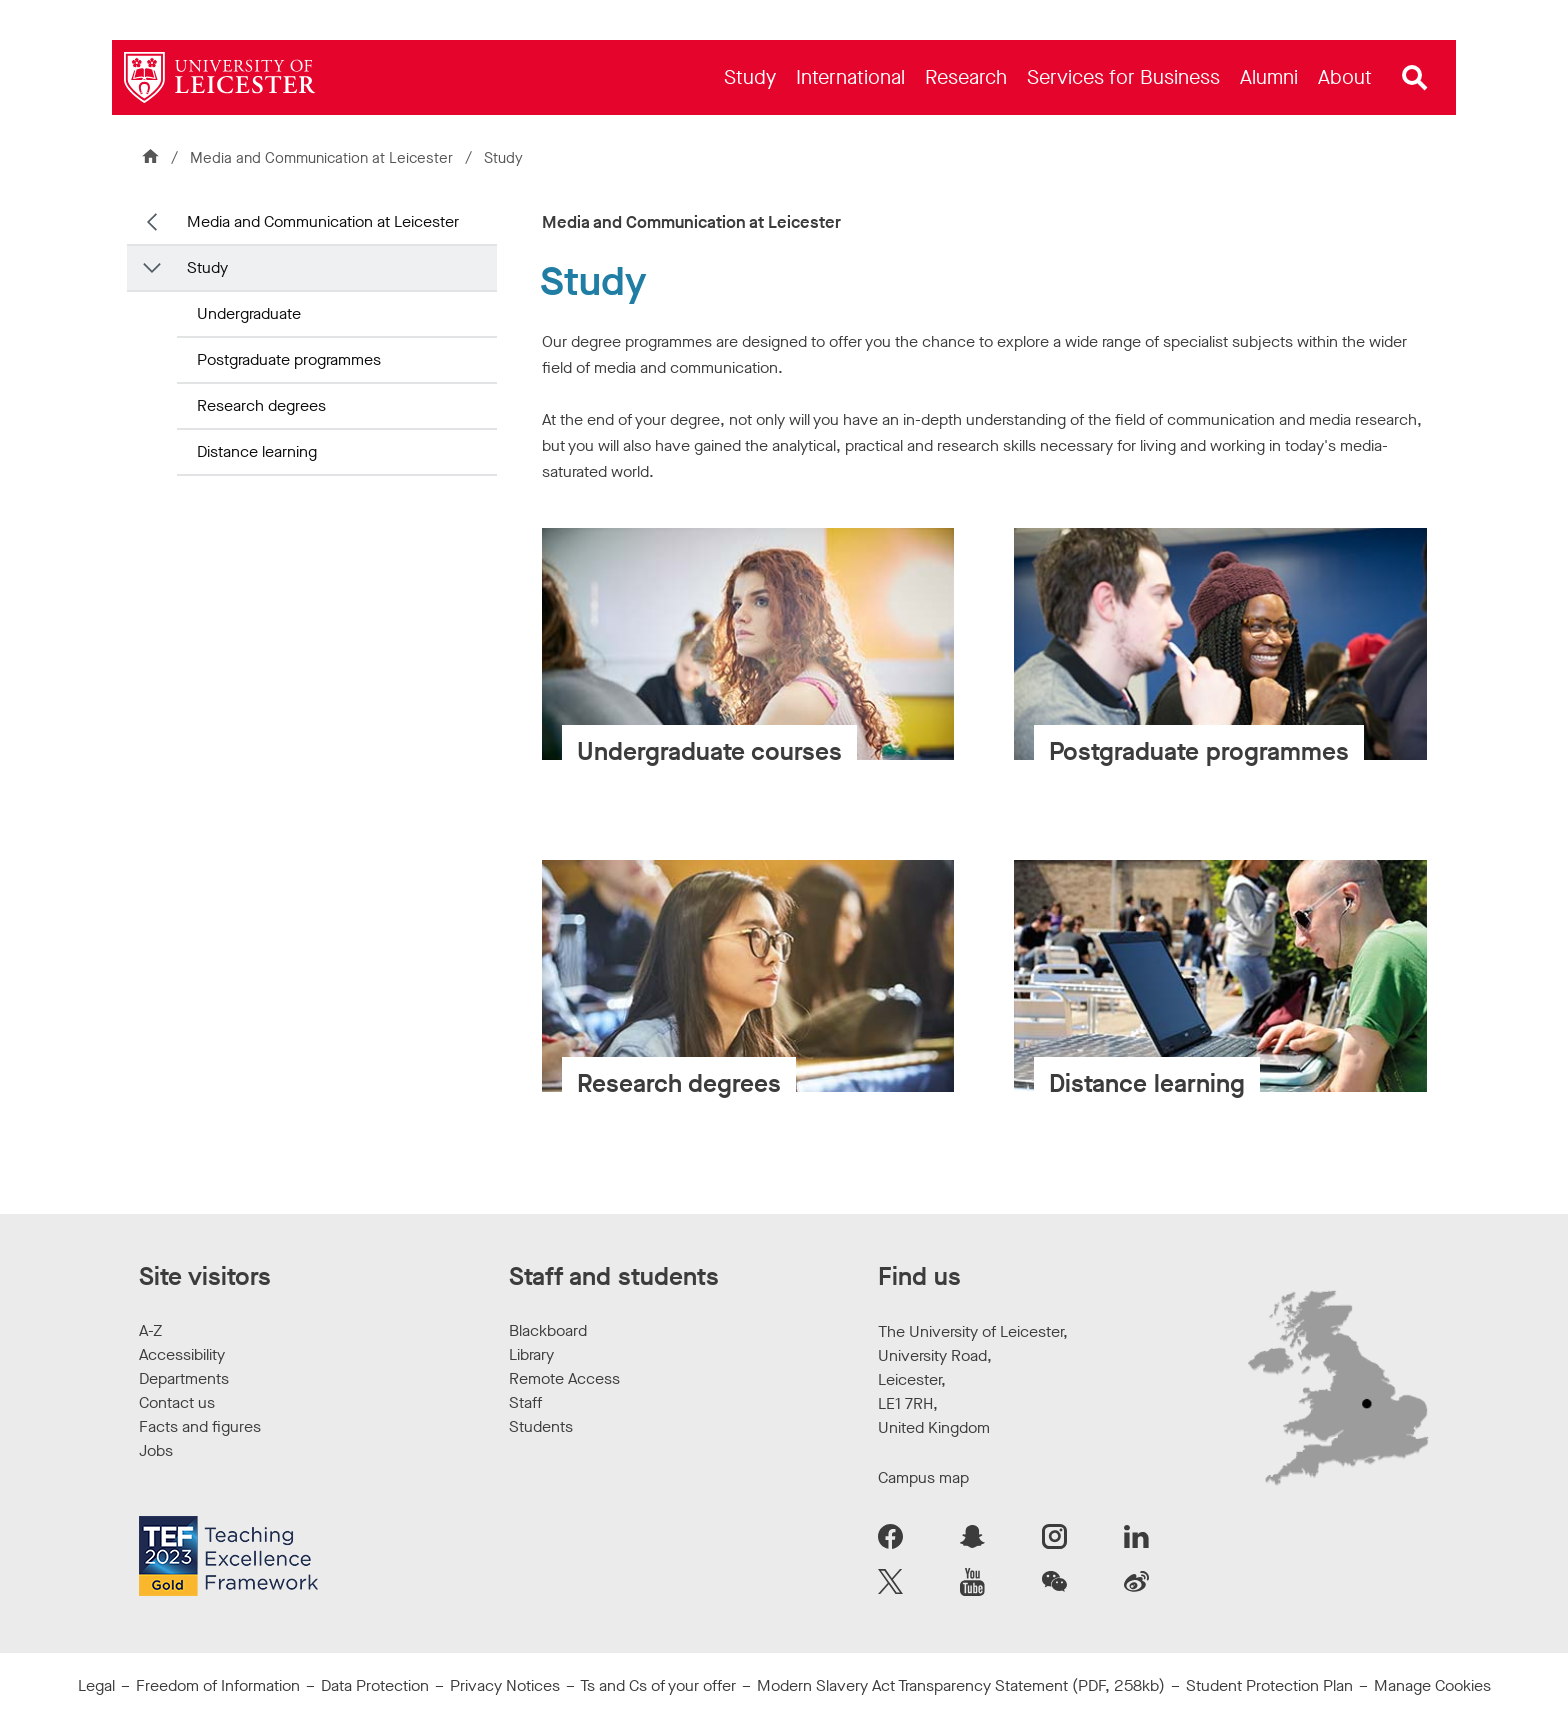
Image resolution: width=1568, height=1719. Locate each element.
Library (531, 1354)
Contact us (177, 1402)
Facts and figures (200, 1426)
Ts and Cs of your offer (658, 1685)
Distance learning (257, 451)
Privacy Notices (505, 1685)
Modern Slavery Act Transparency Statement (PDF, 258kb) (961, 1685)
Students (541, 1426)
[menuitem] (750, 77)
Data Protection (375, 1685)
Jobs (156, 1450)
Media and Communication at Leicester (323, 158)
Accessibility (182, 1354)
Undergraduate (249, 313)
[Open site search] (1415, 78)
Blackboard (548, 1330)
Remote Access (564, 1378)
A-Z (150, 1330)
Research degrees (261, 405)
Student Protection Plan (1269, 1685)
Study (207, 267)
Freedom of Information (218, 1685)
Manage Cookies (1432, 1685)
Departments (184, 1378)
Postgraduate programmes (289, 359)
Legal (96, 1685)
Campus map (923, 1477)
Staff (525, 1402)
